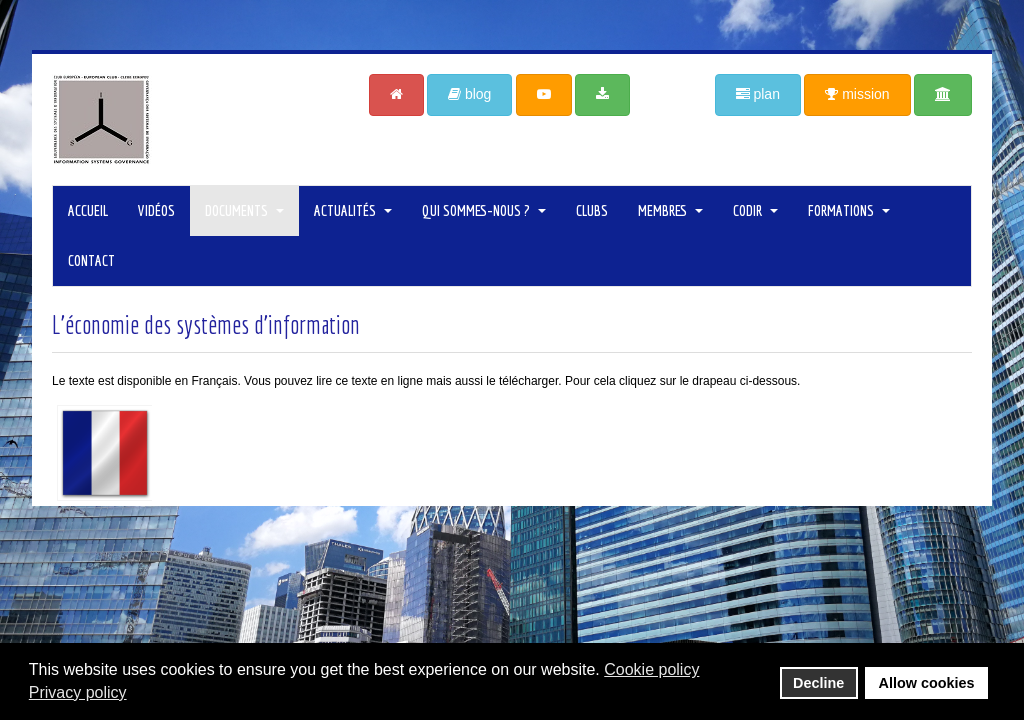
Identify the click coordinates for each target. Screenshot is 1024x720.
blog (469, 94)
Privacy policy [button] (78, 692)
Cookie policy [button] (651, 669)
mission (857, 94)
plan (758, 94)
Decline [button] (818, 683)
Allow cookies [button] (927, 683)
